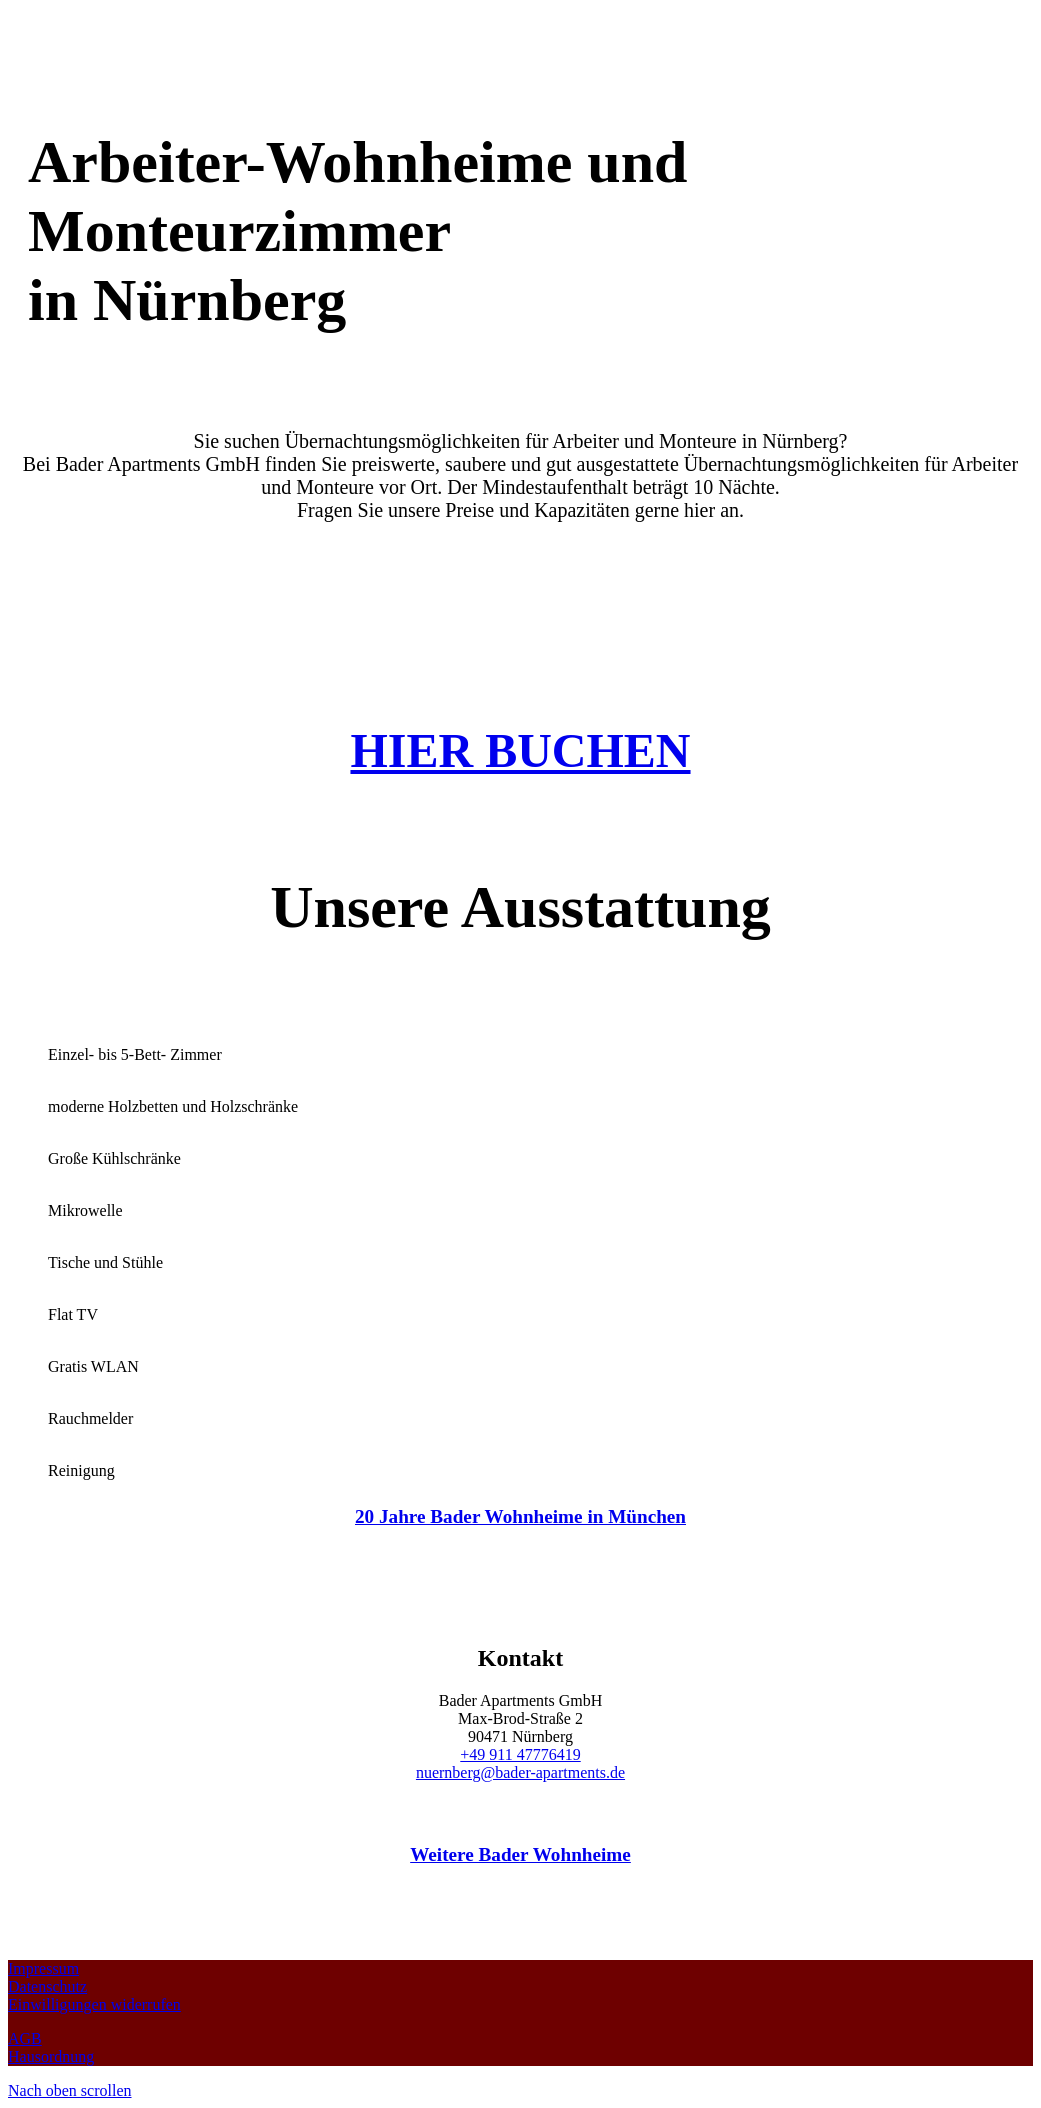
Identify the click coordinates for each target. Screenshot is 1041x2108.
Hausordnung (51, 2056)
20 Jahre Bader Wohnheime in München (520, 1516)
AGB (25, 2038)
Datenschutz (47, 1986)
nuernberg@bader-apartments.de (520, 1772)
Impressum (43, 1968)
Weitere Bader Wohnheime (520, 1854)
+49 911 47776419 (520, 1754)
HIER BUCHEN (520, 750)
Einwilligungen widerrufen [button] (94, 2004)
